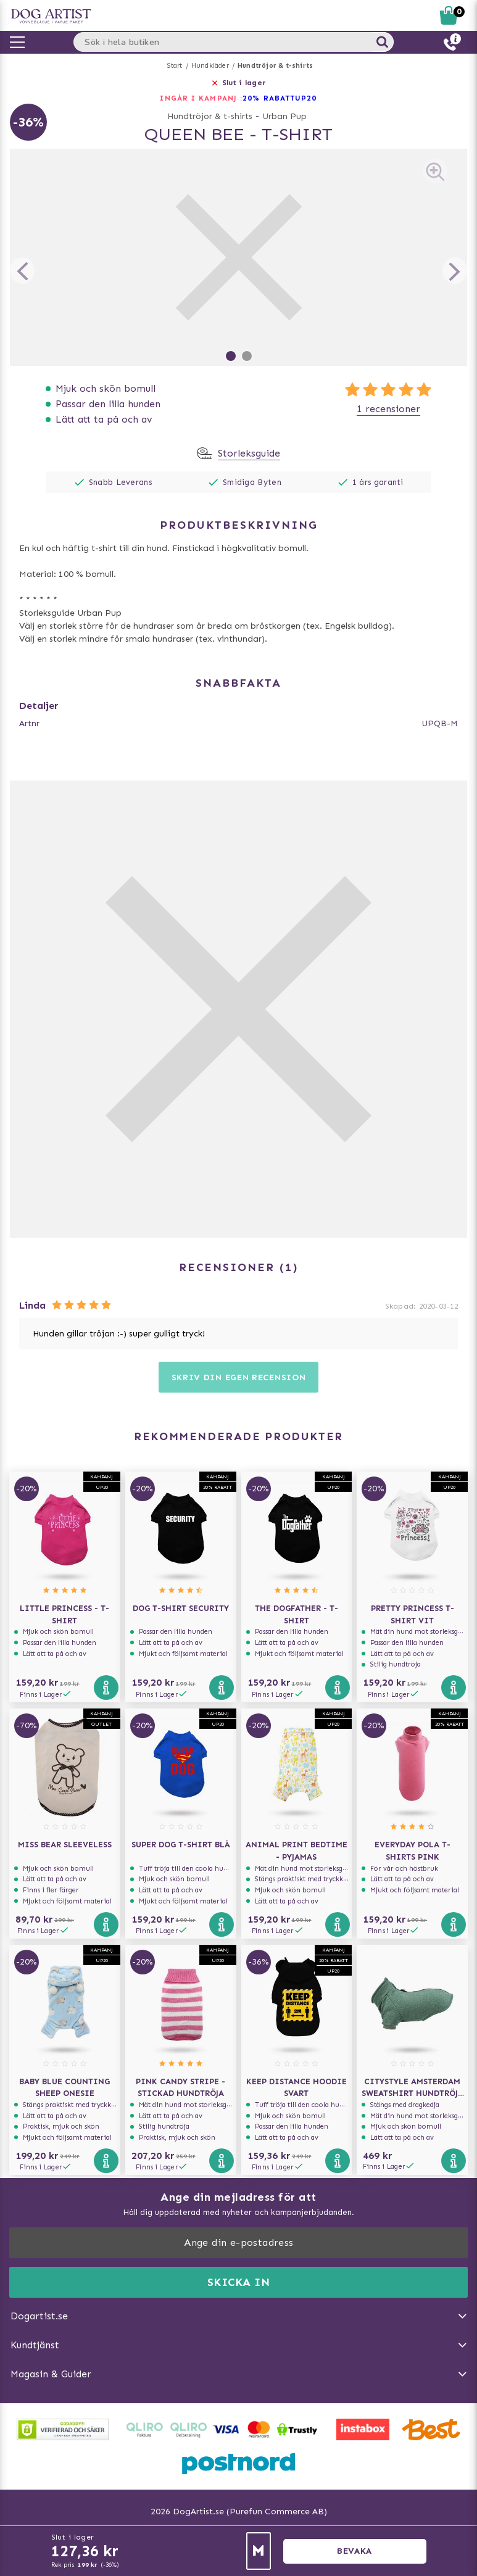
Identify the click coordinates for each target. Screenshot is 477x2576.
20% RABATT (269, 98)
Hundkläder (210, 66)
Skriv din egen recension (239, 1377)
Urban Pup (284, 116)
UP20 (306, 98)
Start (175, 66)
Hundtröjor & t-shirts (275, 66)
